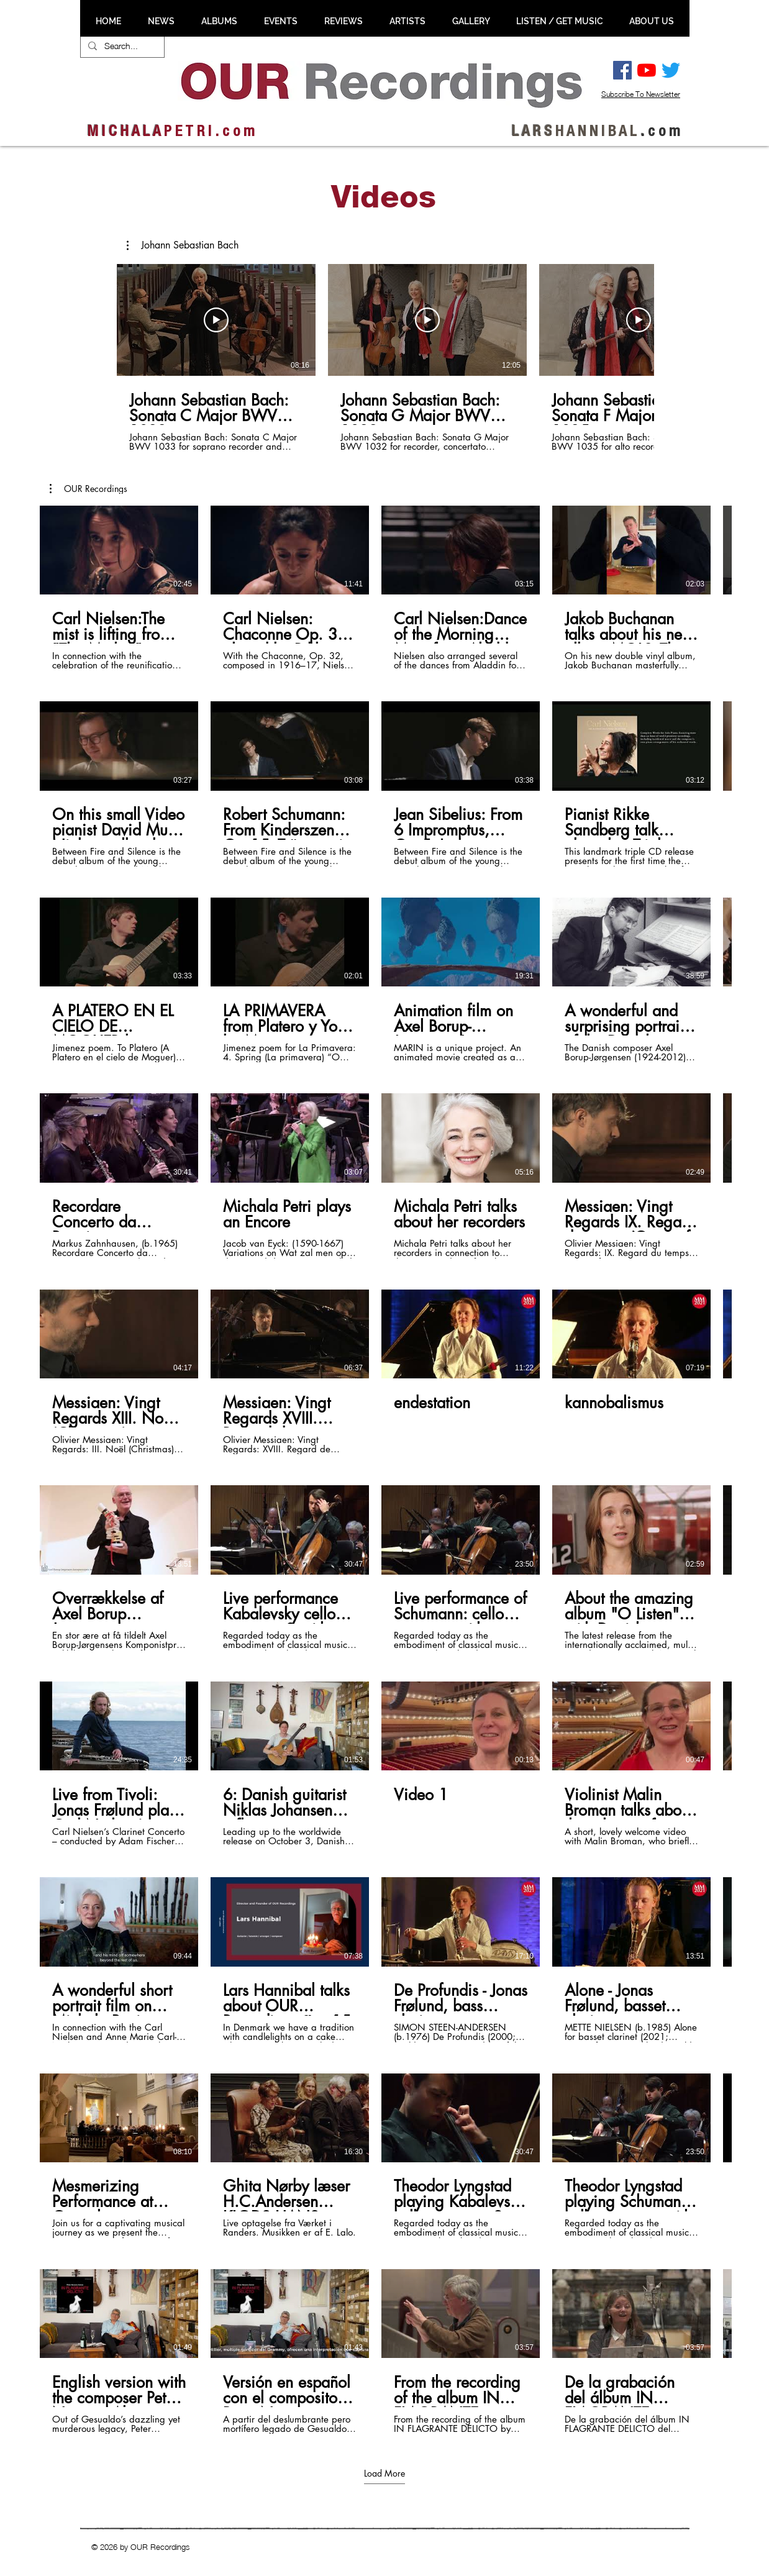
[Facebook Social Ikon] (622, 70)
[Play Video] (216, 319)
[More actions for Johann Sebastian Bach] (183, 245)
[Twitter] (671, 70)
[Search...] (121, 46)
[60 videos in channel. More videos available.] (384, 1469)
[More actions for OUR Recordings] (88, 489)
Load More (384, 2472)
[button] (183, 245)
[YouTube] (646, 70)
